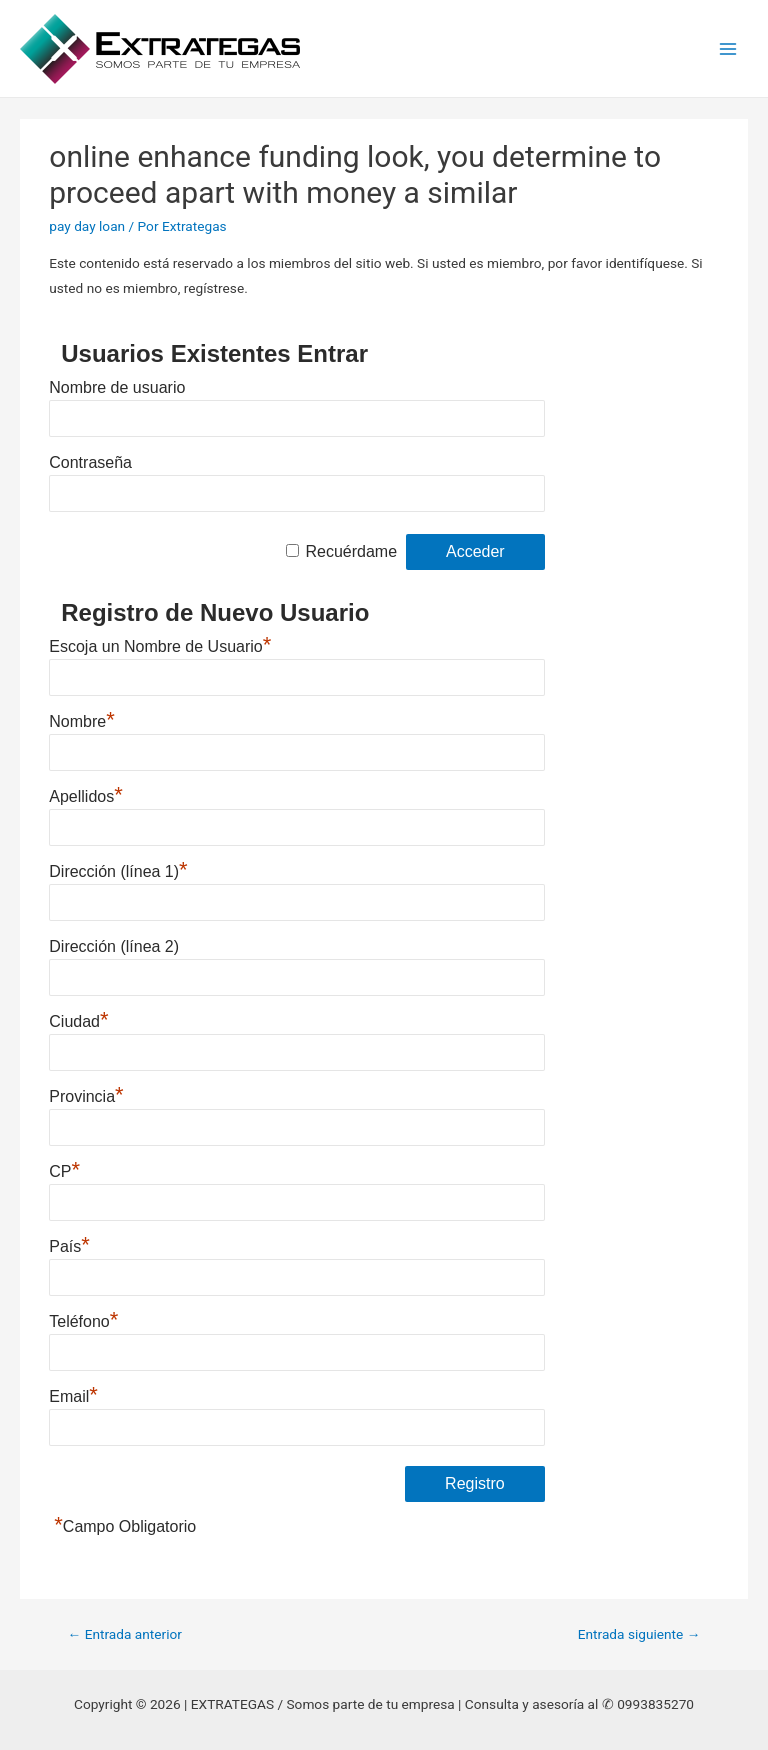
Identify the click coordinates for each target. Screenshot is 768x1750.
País (69, 1246)
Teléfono (83, 1321)
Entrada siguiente (639, 1634)
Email (73, 1396)
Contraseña (90, 462)
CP (64, 1171)
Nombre (81, 721)
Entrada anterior (125, 1634)
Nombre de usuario (117, 387)
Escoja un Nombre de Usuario (160, 646)
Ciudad (78, 1021)
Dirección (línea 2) (114, 946)
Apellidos (86, 796)
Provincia (86, 1096)
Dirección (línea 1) (118, 871)
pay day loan (87, 226)
